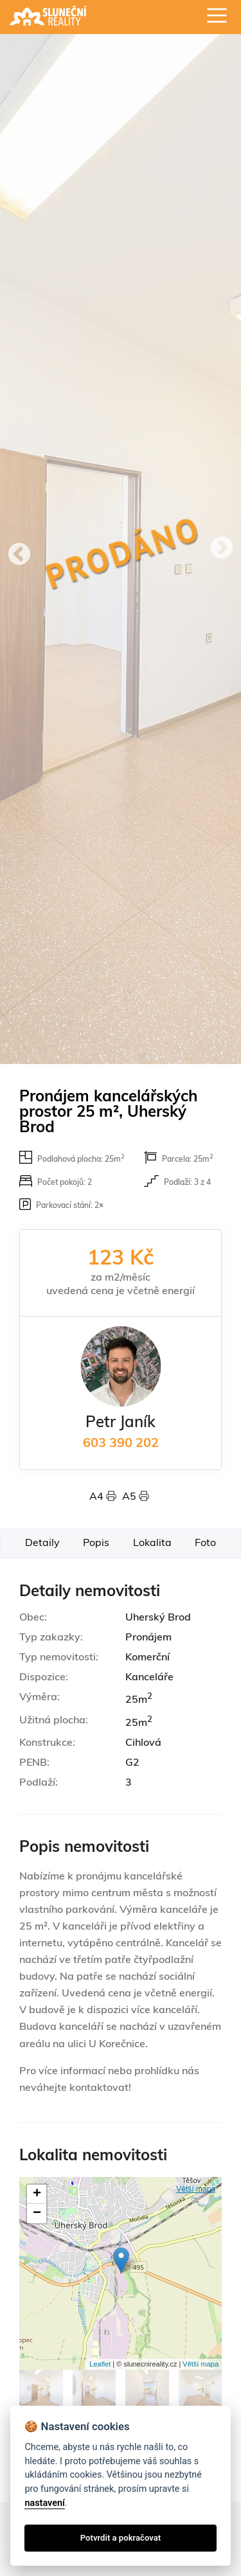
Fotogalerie (60, 2347)
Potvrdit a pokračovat (120, 2538)
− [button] (37, 2213)
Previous (19, 555)
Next (222, 549)
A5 (135, 1497)
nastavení (44, 2503)
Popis (96, 1543)
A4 (105, 1497)
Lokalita (152, 1543)
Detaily (42, 1543)
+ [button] (37, 2194)
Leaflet (100, 2364)
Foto (205, 1543)
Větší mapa (195, 2189)
